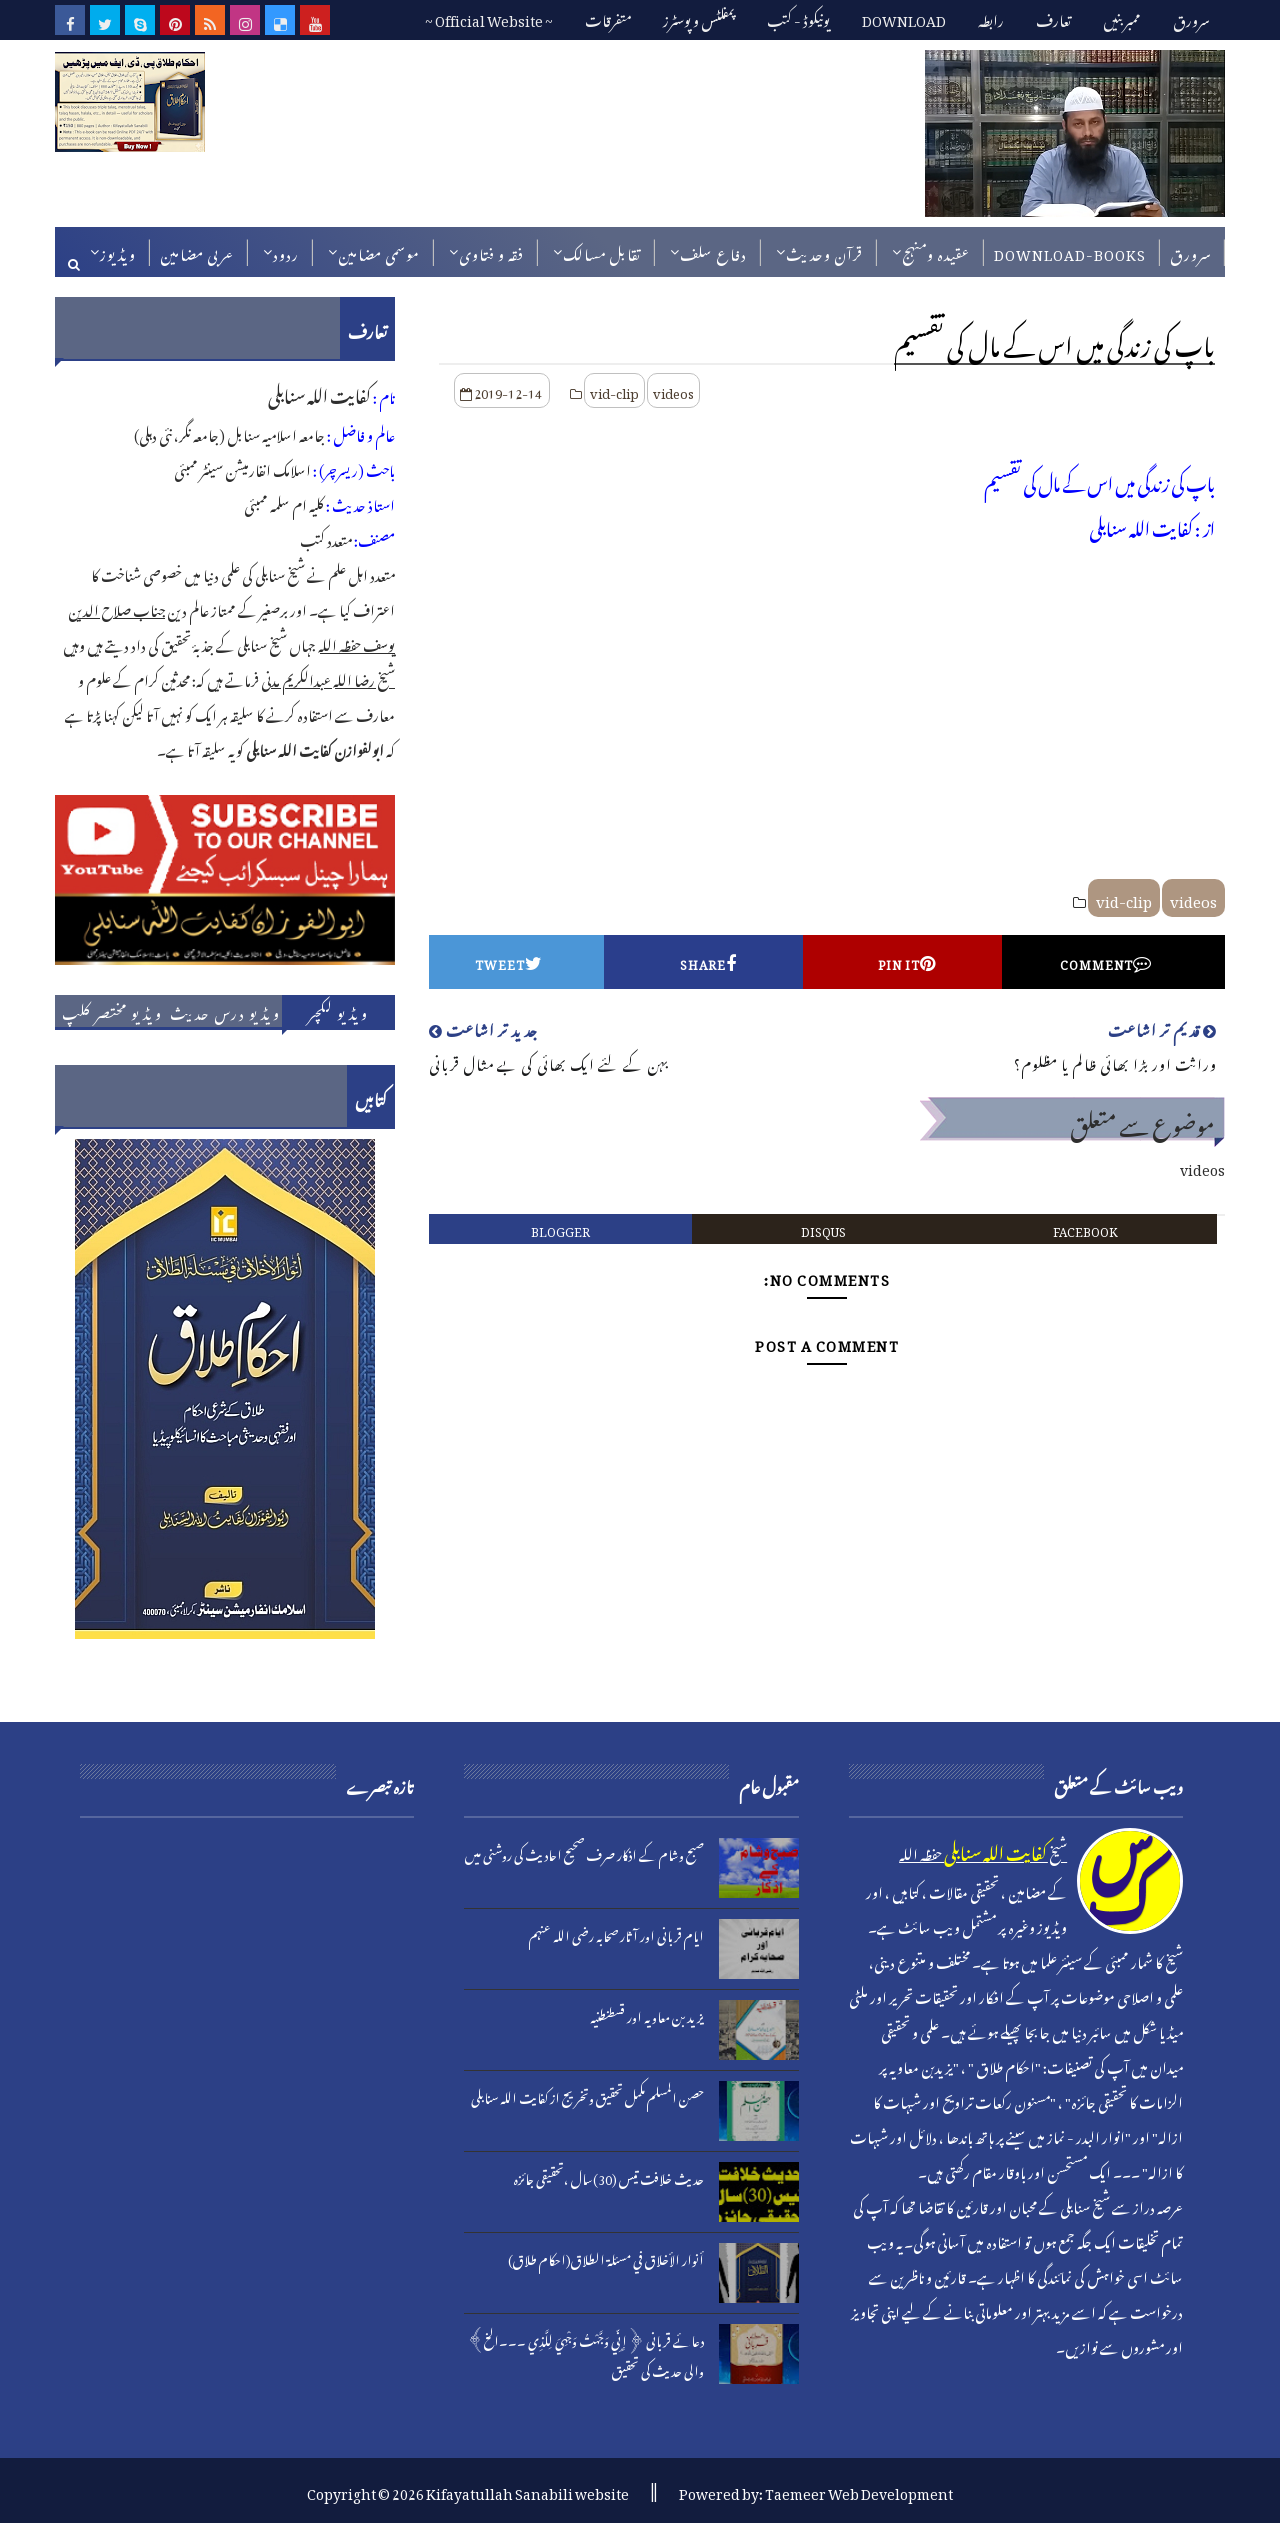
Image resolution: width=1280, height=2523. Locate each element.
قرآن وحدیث (824, 251)
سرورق (1191, 17)
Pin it (907, 962)
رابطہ (991, 17)
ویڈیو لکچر (338, 1011)
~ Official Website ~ (489, 17)
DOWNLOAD (904, 17)
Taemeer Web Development (859, 2490)
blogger (560, 1229)
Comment (1106, 962)
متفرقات (608, 17)
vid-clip (614, 390)
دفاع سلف (713, 251)
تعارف (1053, 17)
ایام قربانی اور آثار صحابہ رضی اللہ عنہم (616, 1933)
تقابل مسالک (602, 251)
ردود (286, 251)
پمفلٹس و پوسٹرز (699, 17)
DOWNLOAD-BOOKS (1070, 251)
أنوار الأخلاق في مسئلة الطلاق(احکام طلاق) (606, 2257)
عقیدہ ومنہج (936, 251)
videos (673, 390)
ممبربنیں (1122, 17)
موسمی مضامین (379, 251)
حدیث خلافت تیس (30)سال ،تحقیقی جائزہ (609, 2176)
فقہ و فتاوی (491, 251)
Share (708, 962)
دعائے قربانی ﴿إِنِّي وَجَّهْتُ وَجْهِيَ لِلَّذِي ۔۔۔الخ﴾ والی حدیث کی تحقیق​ (586, 2353)
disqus (823, 1229)
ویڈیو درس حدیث (225, 1011)
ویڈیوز (118, 251)
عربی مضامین (197, 251)
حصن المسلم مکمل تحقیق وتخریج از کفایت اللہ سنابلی (587, 2095)
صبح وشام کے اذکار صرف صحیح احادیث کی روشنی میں (584, 1852)
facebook (1085, 1229)
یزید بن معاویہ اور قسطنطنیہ (647, 2014)
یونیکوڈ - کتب (798, 17)
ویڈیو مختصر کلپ (112, 1011)
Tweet (509, 962)
